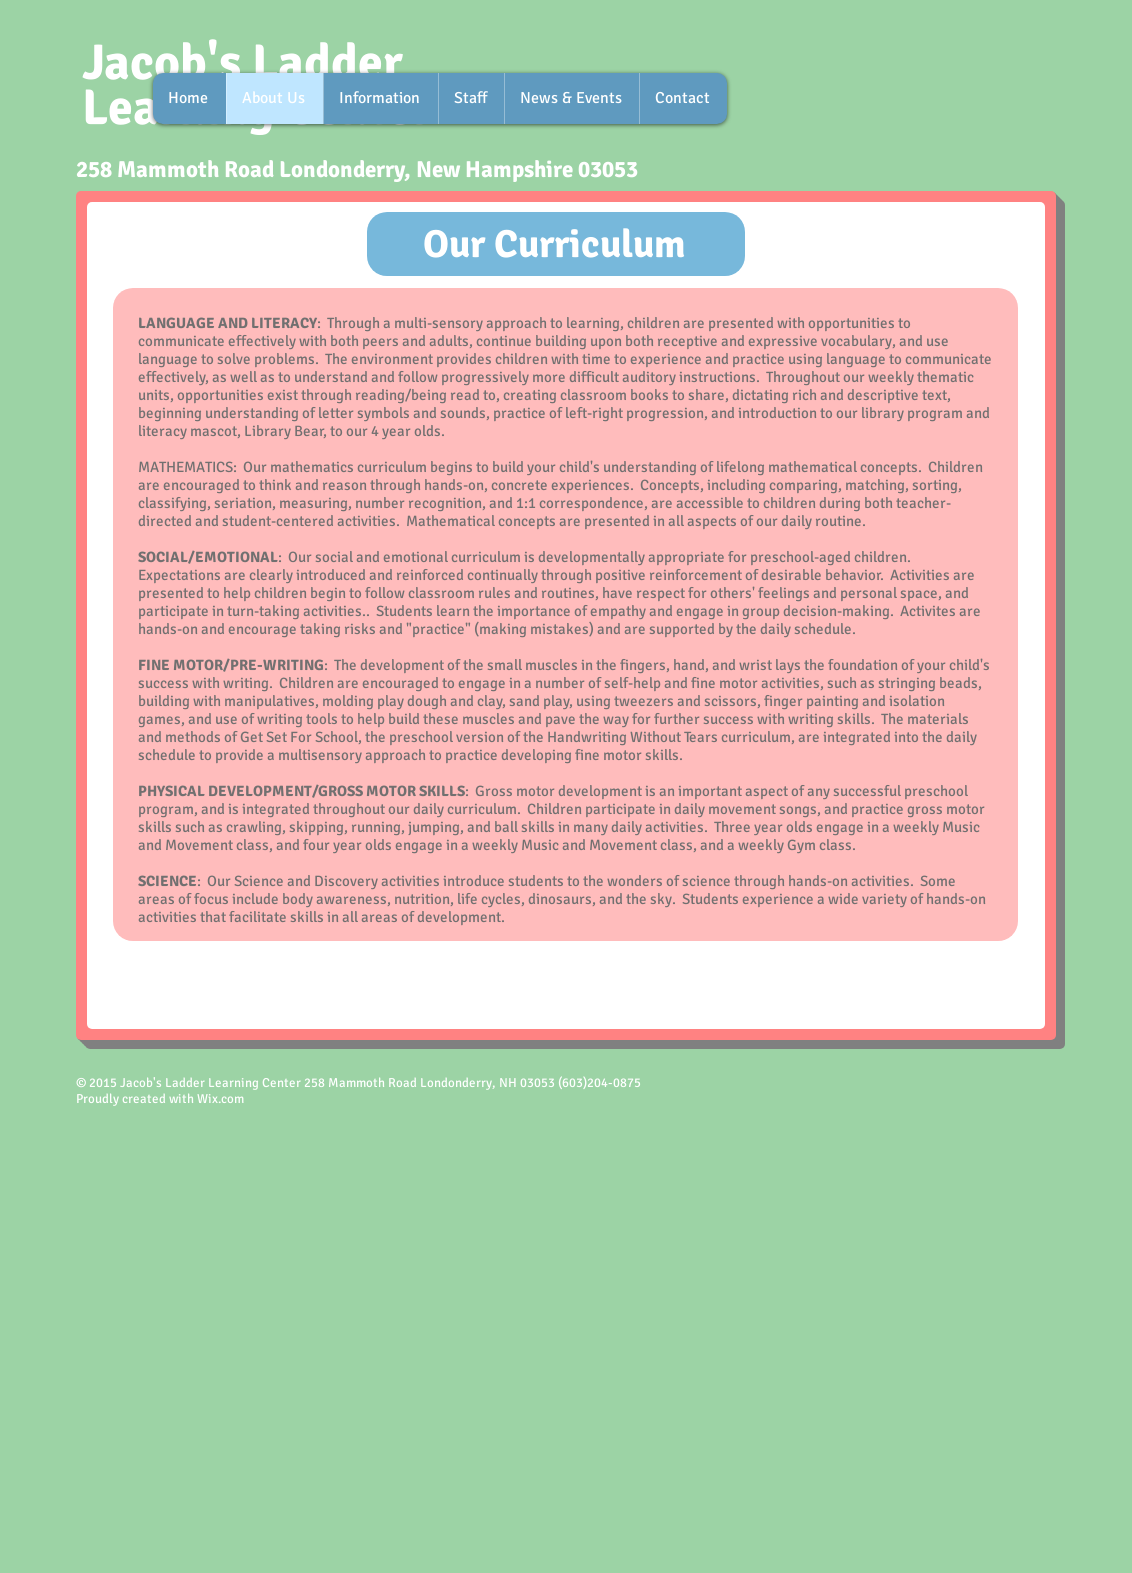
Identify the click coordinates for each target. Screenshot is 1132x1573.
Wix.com (220, 1099)
